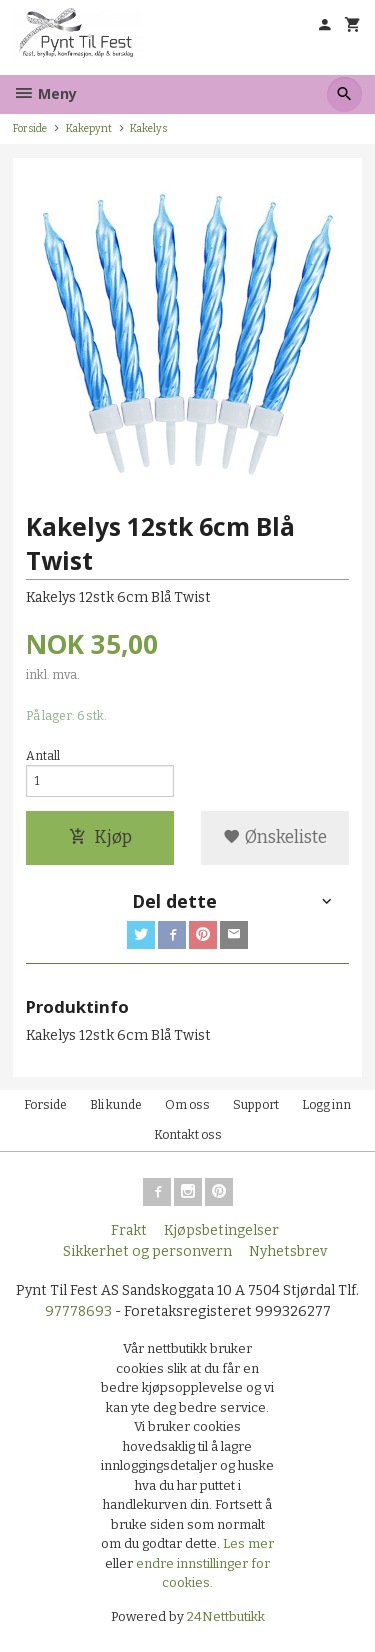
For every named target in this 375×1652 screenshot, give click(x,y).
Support (256, 1105)
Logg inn (326, 1105)
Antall (43, 756)
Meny (45, 93)
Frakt (129, 1230)
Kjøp (100, 837)
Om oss (187, 1105)
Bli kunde (116, 1105)
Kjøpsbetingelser (221, 1230)
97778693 (78, 1311)
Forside (30, 128)
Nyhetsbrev (288, 1251)
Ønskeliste (275, 837)
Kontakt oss (188, 1135)
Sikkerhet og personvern (147, 1251)
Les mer (248, 1543)
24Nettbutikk (226, 1616)
